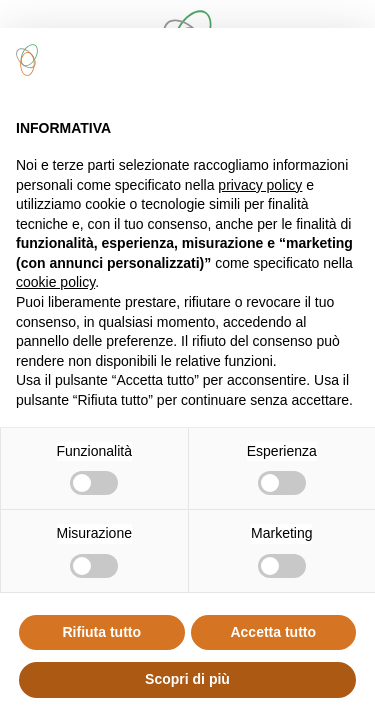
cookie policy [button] (55, 282)
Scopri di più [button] (187, 679)
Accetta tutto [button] (273, 632)
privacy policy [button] (260, 185)
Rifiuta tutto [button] (101, 632)
